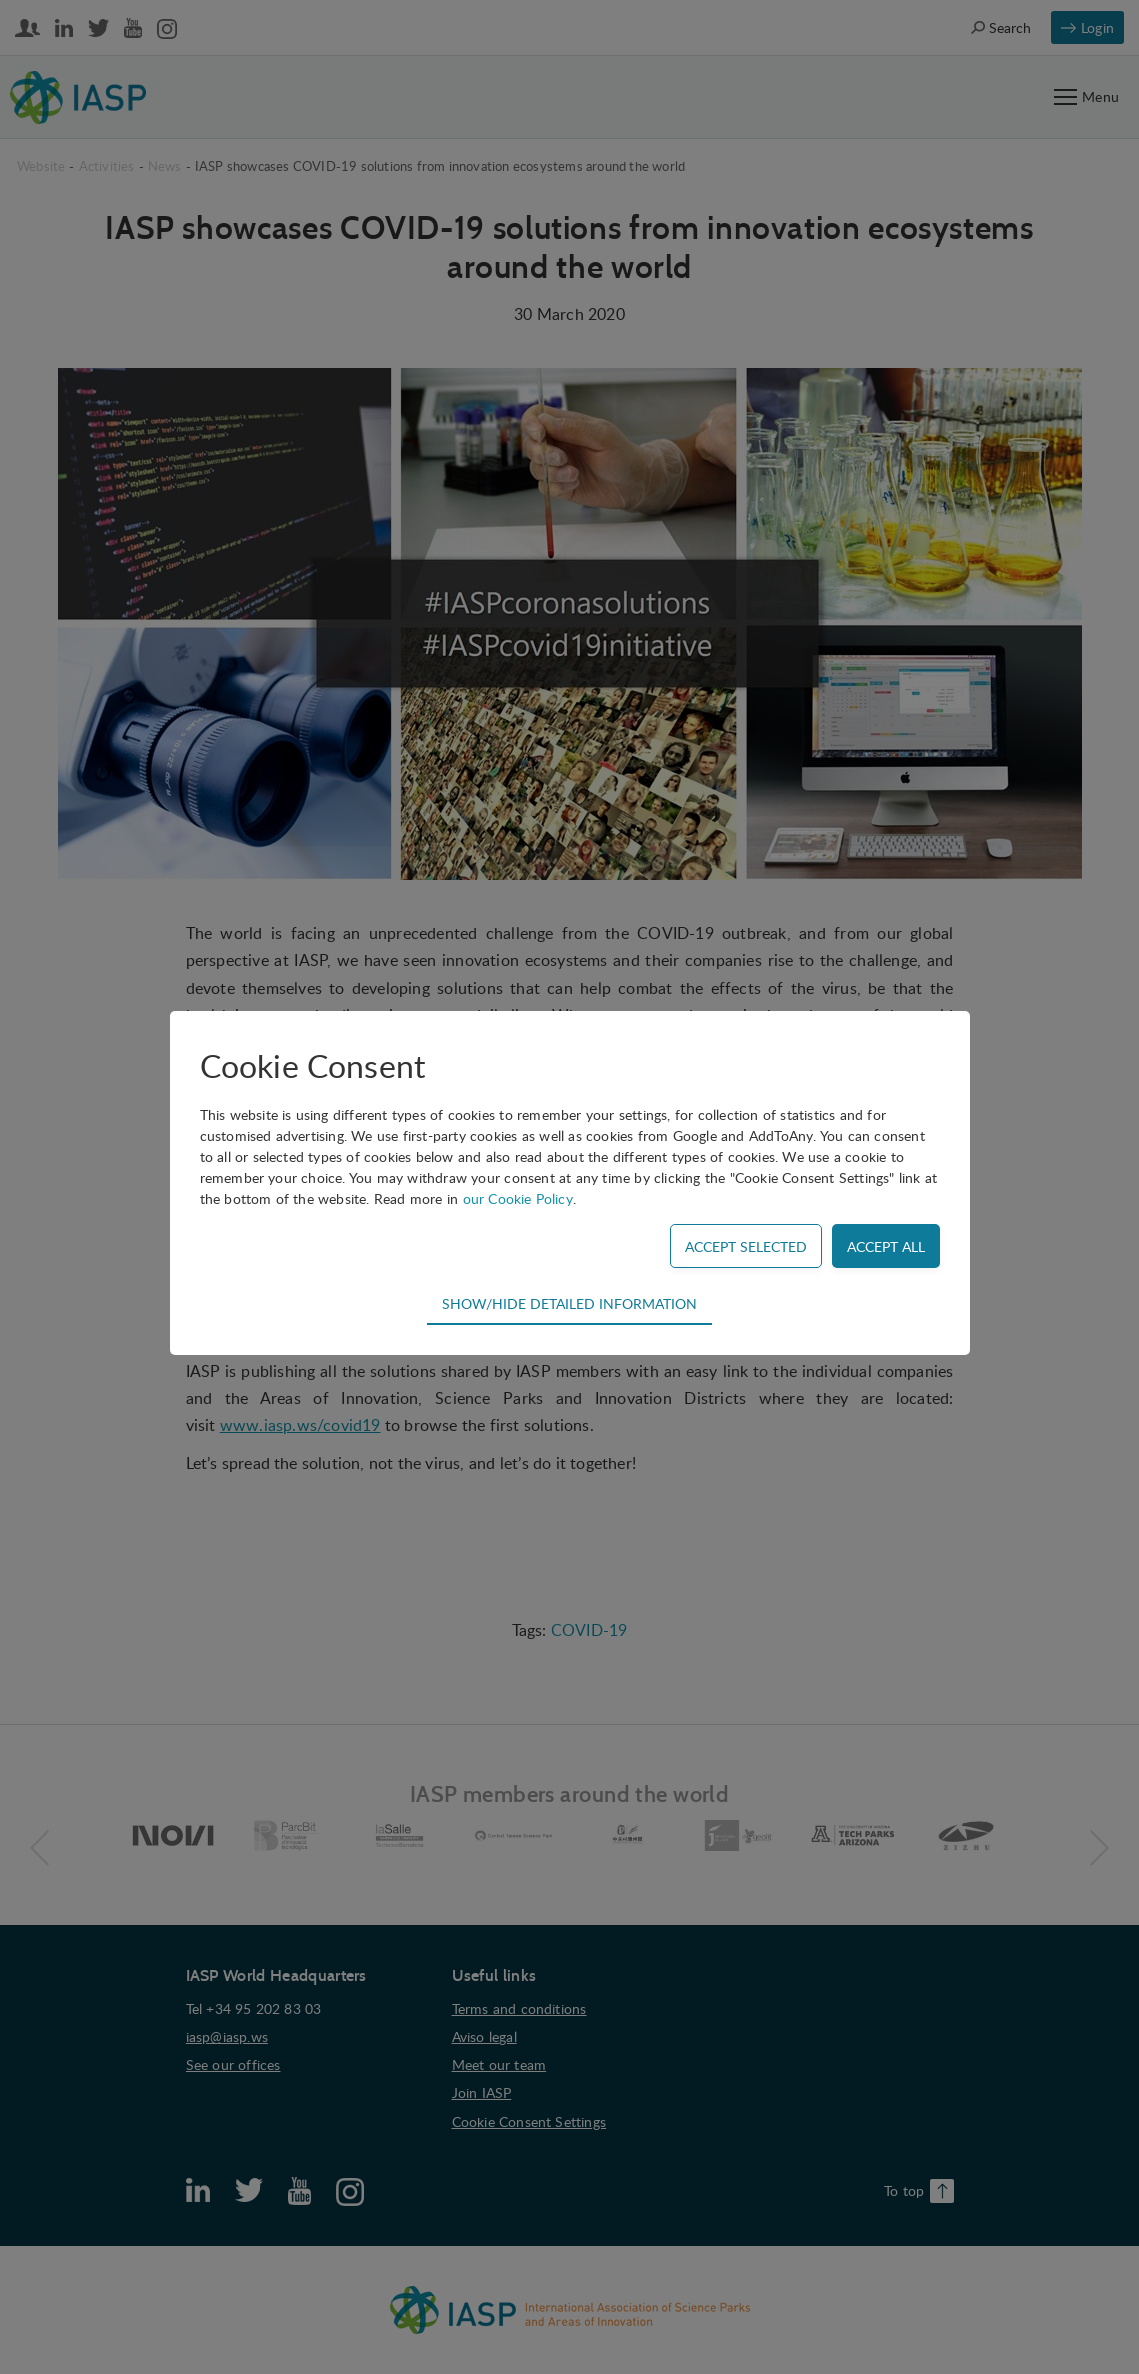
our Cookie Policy (518, 1198)
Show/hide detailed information (569, 1303)
